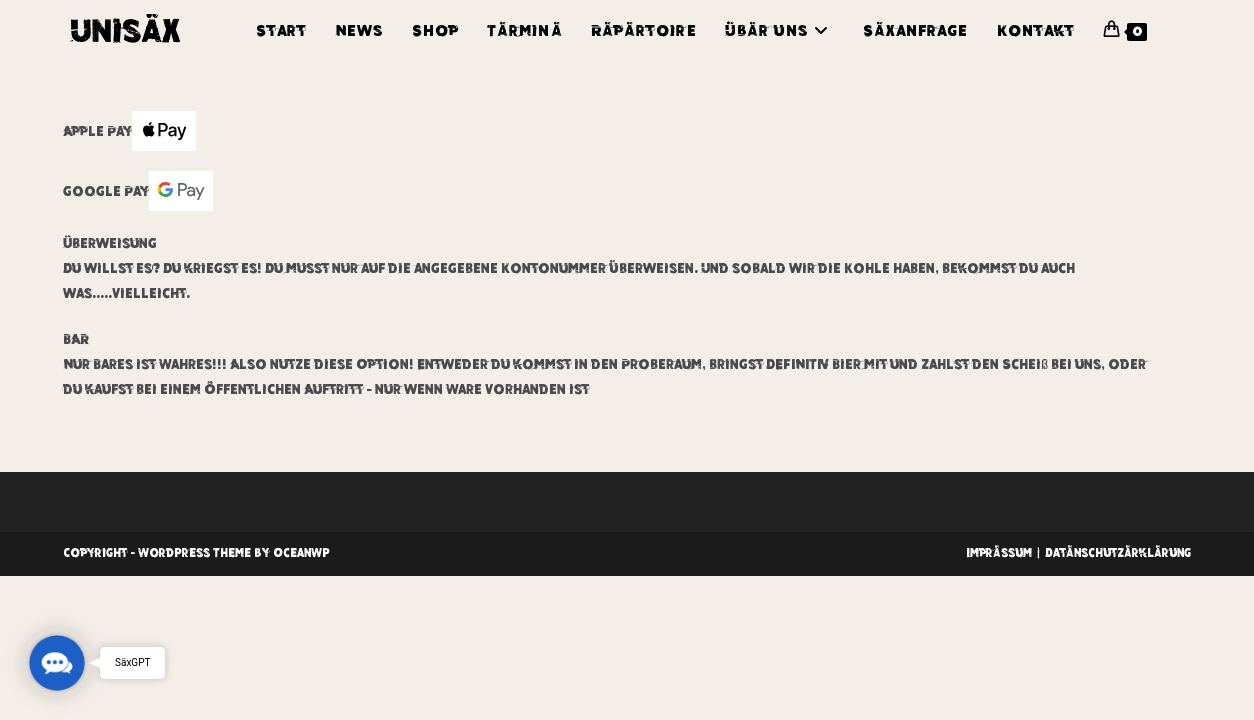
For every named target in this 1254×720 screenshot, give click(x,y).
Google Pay (138, 191)
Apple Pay (129, 131)
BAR (76, 339)
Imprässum (999, 553)
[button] (57, 663)
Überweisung (110, 243)
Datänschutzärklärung (1118, 553)
